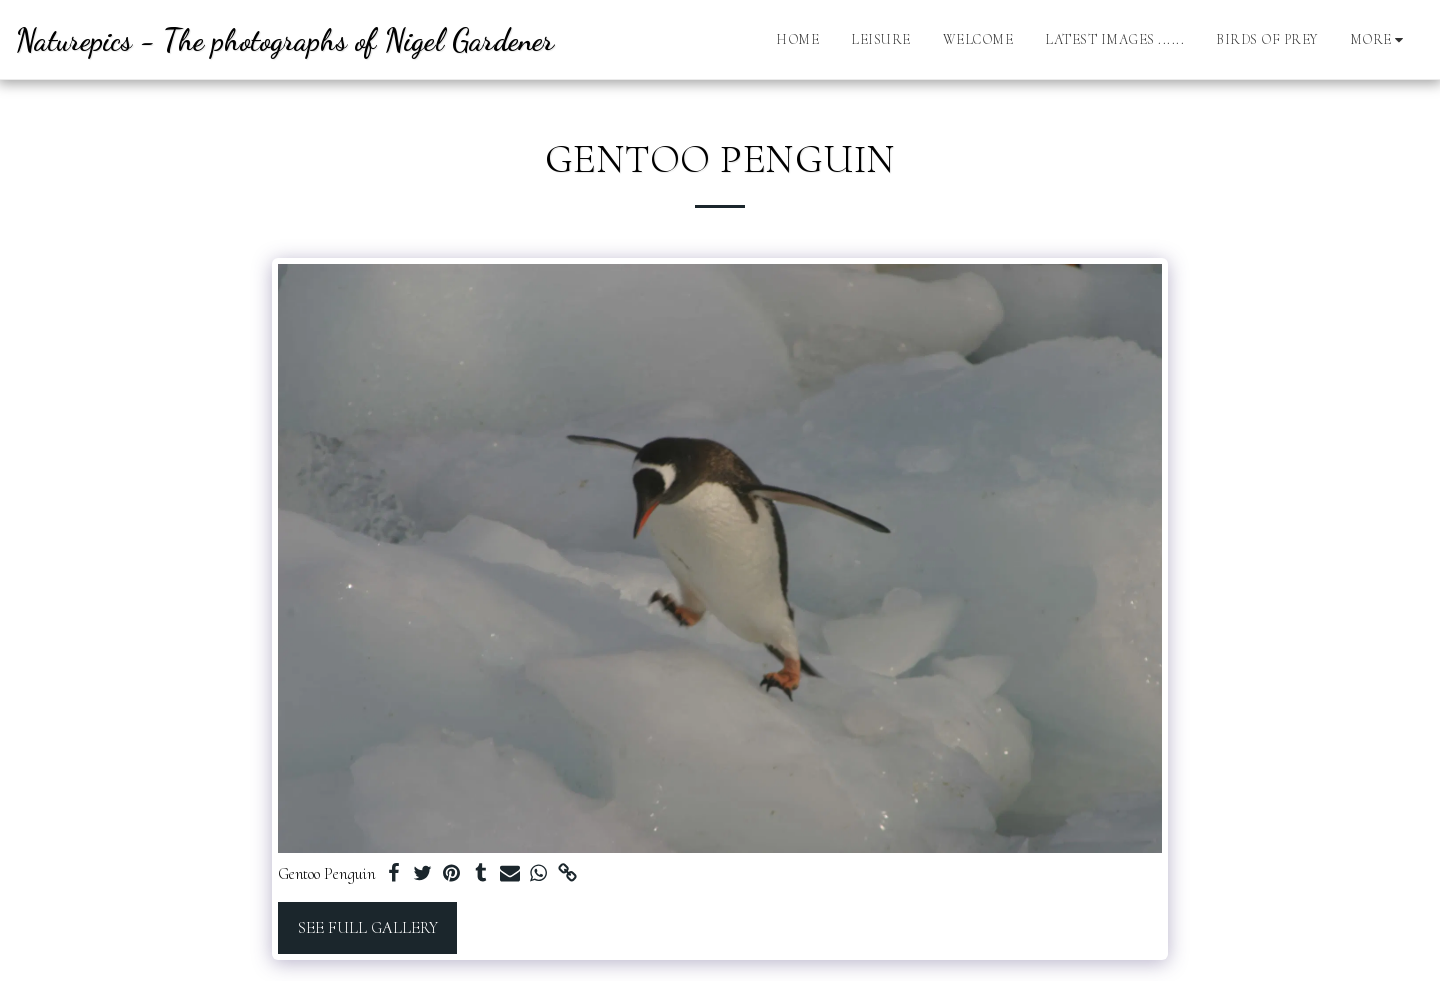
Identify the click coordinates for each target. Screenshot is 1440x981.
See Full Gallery (368, 928)
